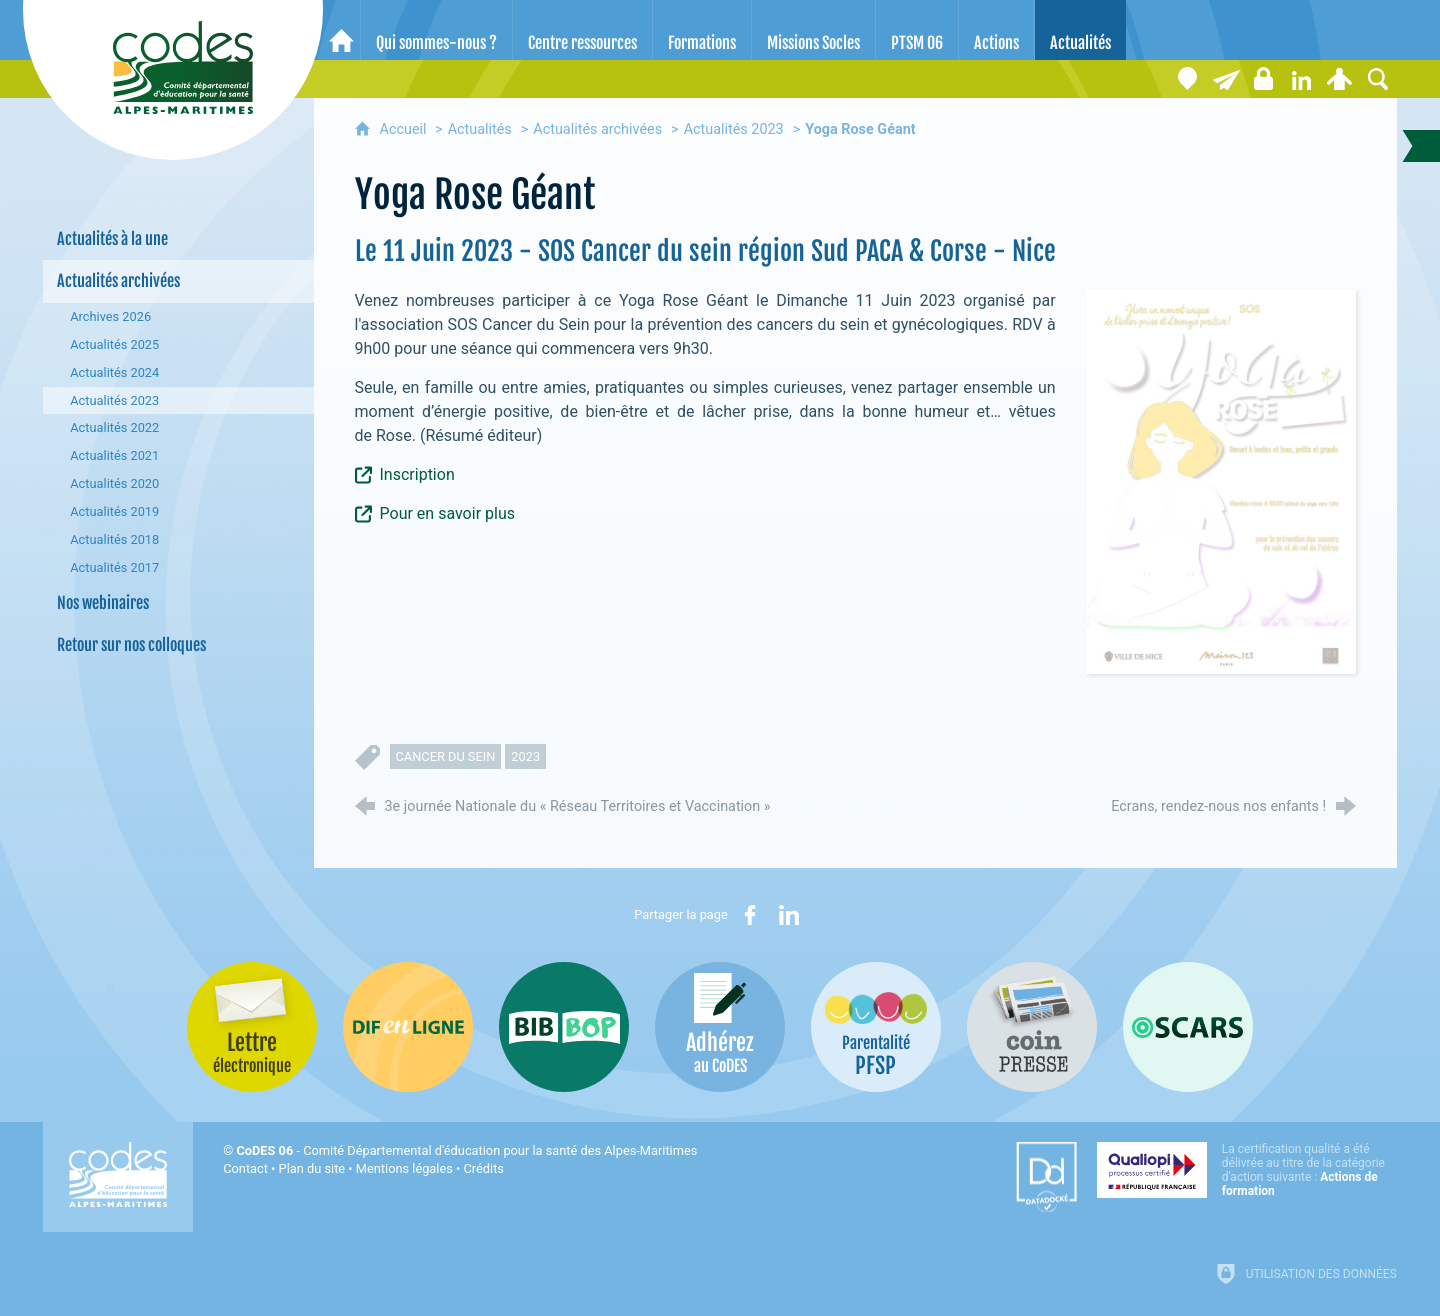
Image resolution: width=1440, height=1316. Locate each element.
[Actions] (996, 30)
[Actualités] (1080, 30)
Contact (245, 1168)
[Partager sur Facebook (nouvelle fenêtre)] (750, 915)
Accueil (405, 129)
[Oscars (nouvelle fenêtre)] (1188, 1027)
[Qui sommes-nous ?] (436, 30)
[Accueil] (341, 30)
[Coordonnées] (1188, 79)
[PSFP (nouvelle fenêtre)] (876, 1027)
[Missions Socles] (813, 30)
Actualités (480, 129)
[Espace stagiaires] (1264, 79)
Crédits (484, 1168)
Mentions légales (404, 1168)
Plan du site (312, 1168)
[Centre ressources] (582, 30)
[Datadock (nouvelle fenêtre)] (1046, 1177)
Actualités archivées (597, 129)
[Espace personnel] (1340, 79)
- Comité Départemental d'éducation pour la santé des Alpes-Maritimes (466, 1150)
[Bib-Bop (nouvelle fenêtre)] (564, 1027)
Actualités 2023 (734, 129)
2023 (525, 756)
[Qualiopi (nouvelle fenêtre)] (1247, 1170)
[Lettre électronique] (1226, 79)
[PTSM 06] (917, 30)
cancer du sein (446, 756)
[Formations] (702, 30)
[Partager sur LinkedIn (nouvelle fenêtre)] (789, 915)
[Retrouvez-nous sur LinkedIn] (1302, 79)
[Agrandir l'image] (1221, 480)
